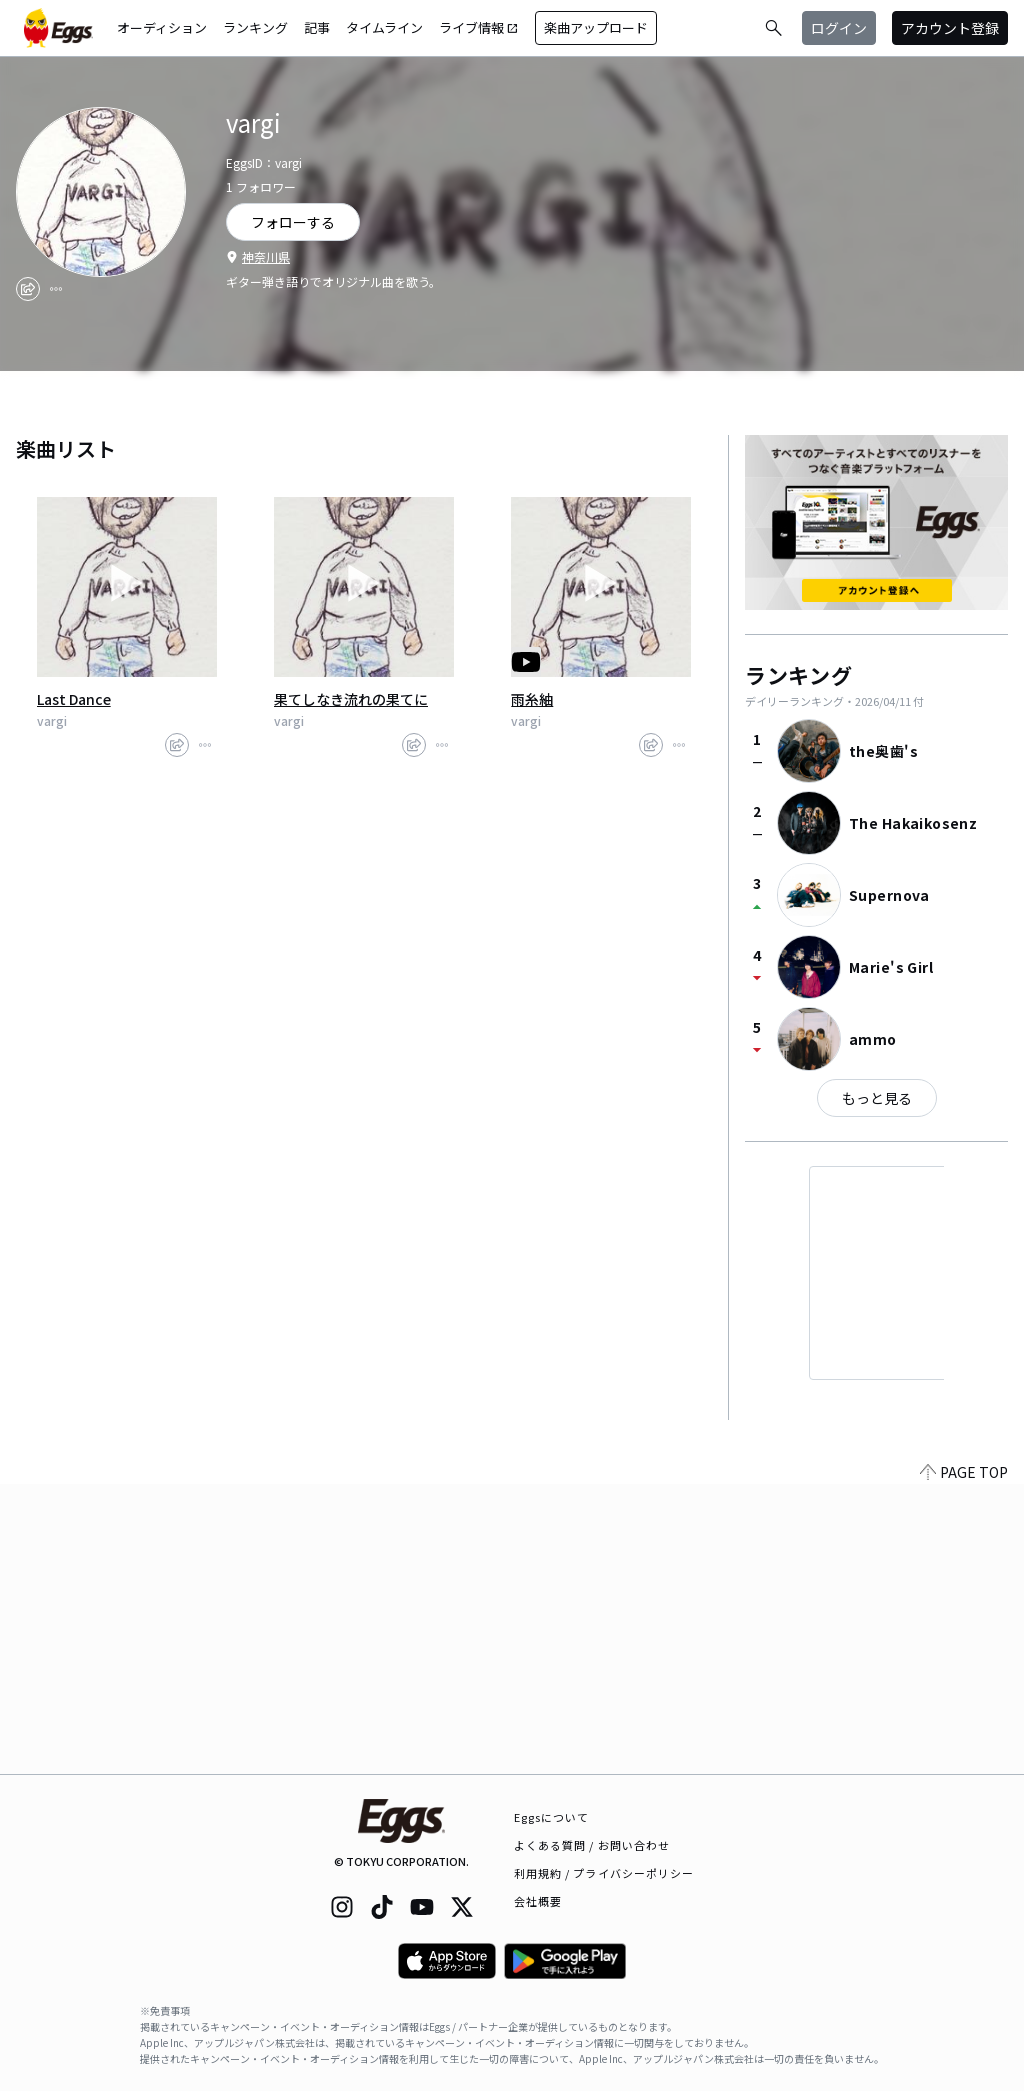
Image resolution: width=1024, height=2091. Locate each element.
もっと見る (877, 1098)
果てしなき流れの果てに (351, 699)
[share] (28, 289)
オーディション (162, 27)
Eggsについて (552, 1817)
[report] (56, 289)
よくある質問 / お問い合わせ (592, 1845)
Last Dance (74, 699)
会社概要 (538, 1901)
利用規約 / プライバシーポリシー (604, 1873)
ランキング (255, 27)
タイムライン (384, 27)
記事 (317, 27)
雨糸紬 (532, 699)
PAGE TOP (964, 1762)
